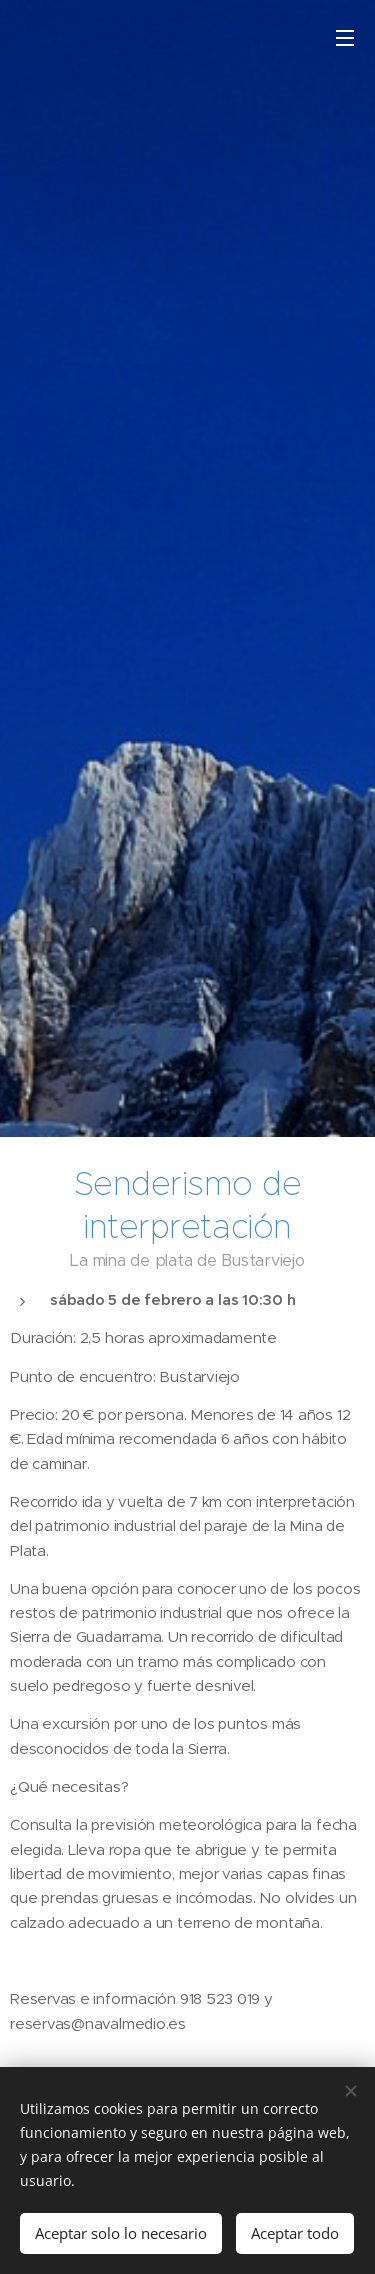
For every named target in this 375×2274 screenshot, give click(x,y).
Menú (345, 38)
